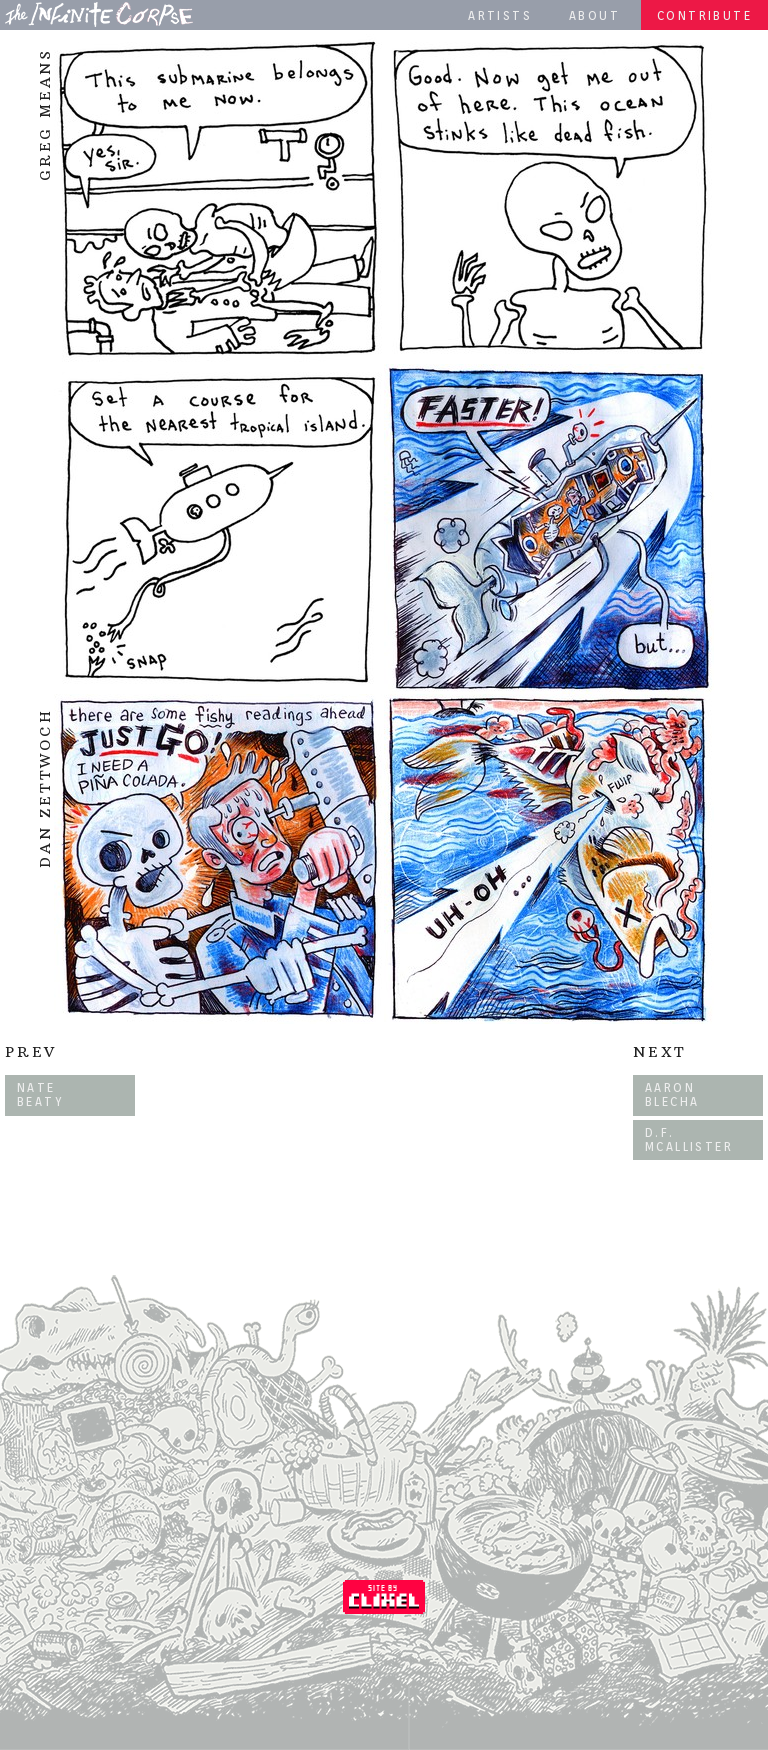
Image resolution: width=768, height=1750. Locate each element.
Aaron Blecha (672, 1094)
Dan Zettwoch (45, 790)
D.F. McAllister (689, 1139)
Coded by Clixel (384, 1597)
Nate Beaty (40, 1094)
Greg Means (45, 114)
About (594, 15)
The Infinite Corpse (99, 14)
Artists (500, 15)
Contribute (704, 15)
